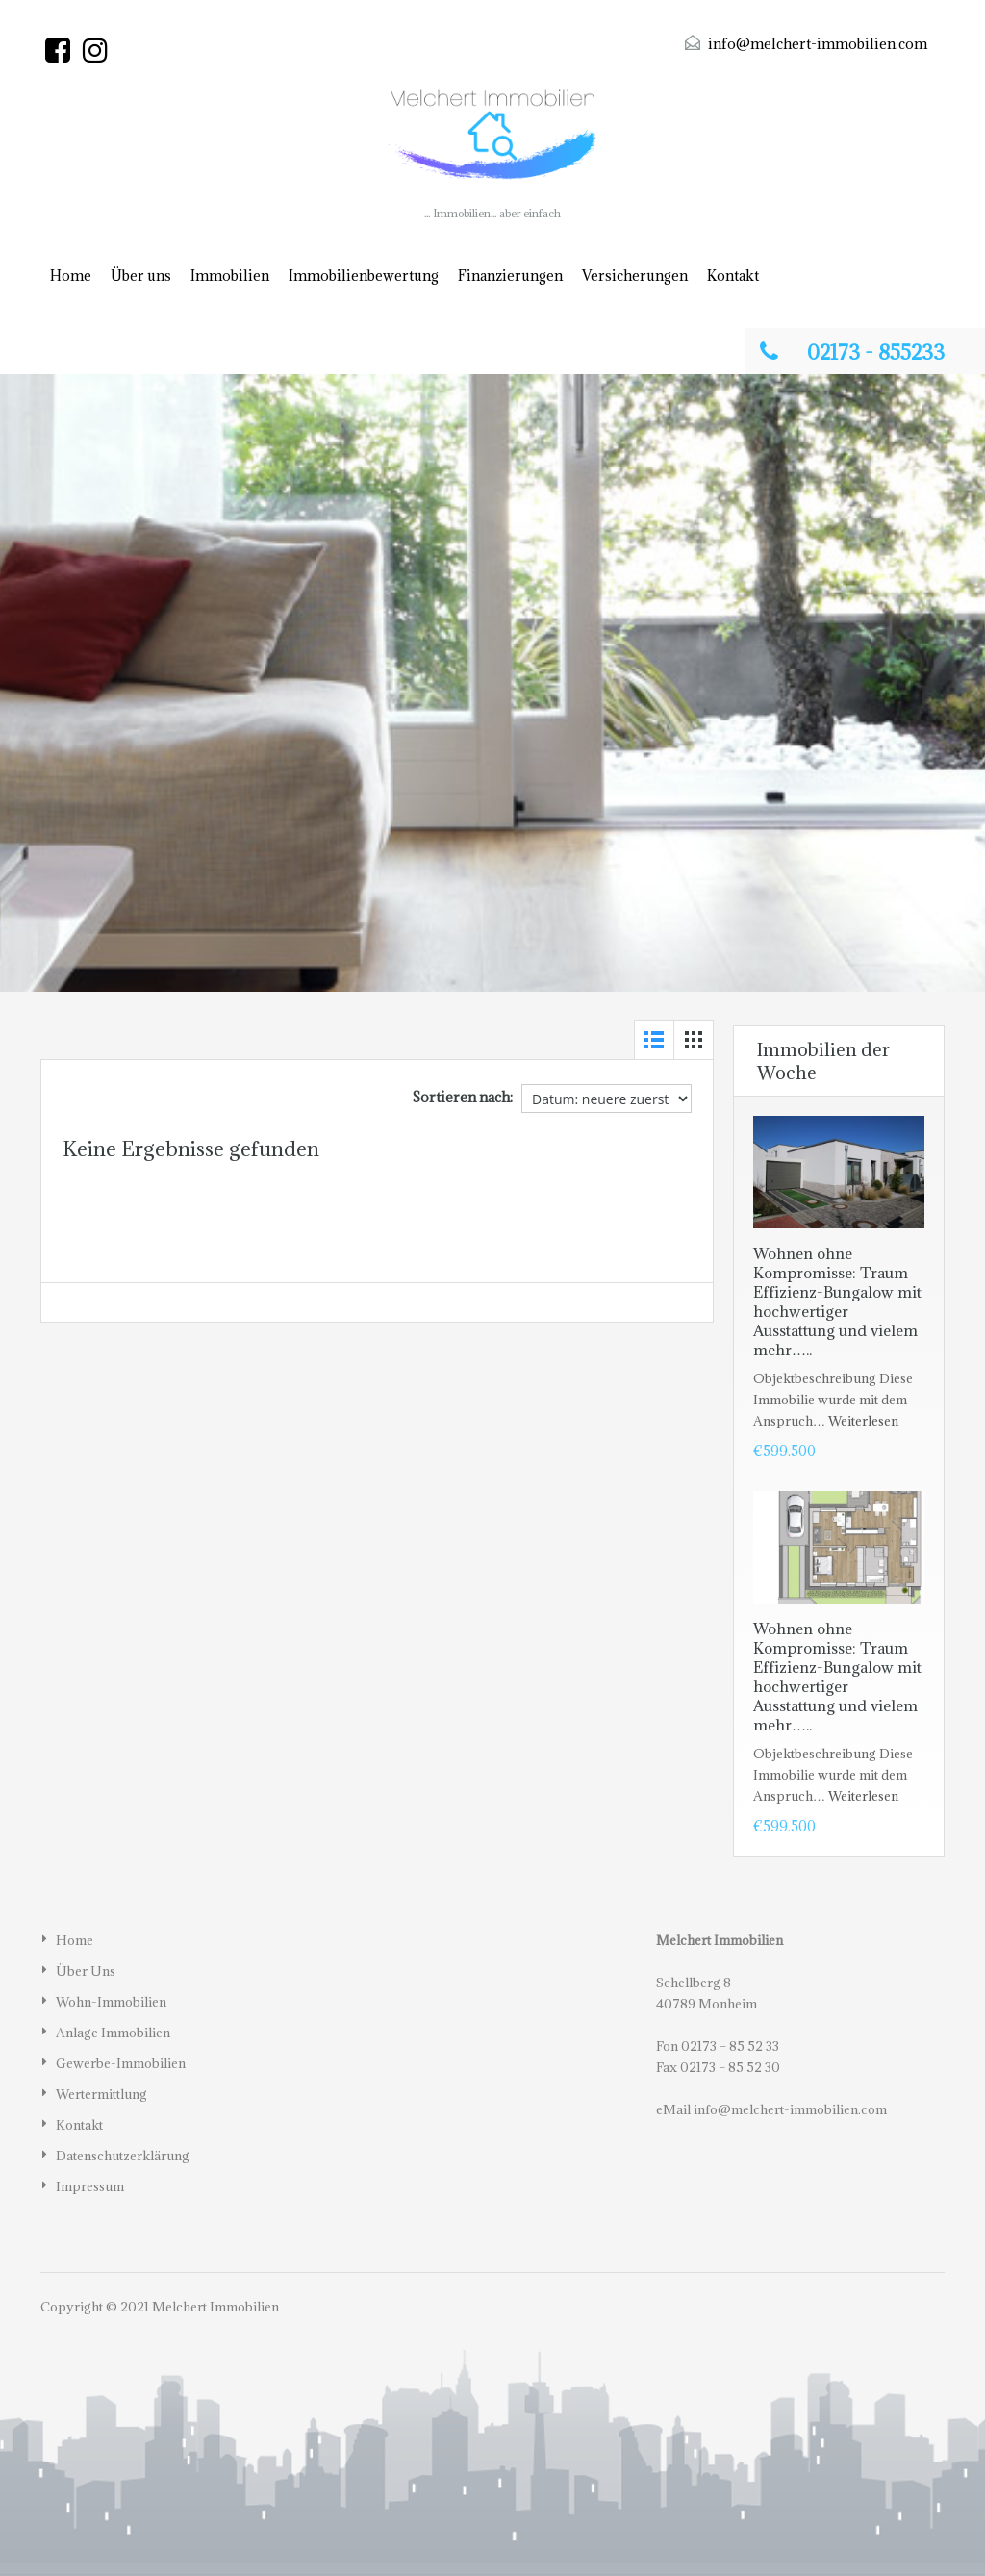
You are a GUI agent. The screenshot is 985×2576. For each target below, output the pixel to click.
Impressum (90, 2186)
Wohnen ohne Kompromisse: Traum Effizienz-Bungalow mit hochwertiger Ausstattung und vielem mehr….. (837, 1301)
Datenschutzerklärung (122, 2155)
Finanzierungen (510, 275)
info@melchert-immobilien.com (817, 44)
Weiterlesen (863, 1420)
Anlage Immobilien (113, 2032)
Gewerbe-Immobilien (121, 2063)
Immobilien (229, 275)
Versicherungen (635, 275)
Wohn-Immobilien (111, 2001)
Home (70, 275)
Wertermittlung (101, 2094)
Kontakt (733, 275)
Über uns (141, 275)
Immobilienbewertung (364, 275)
